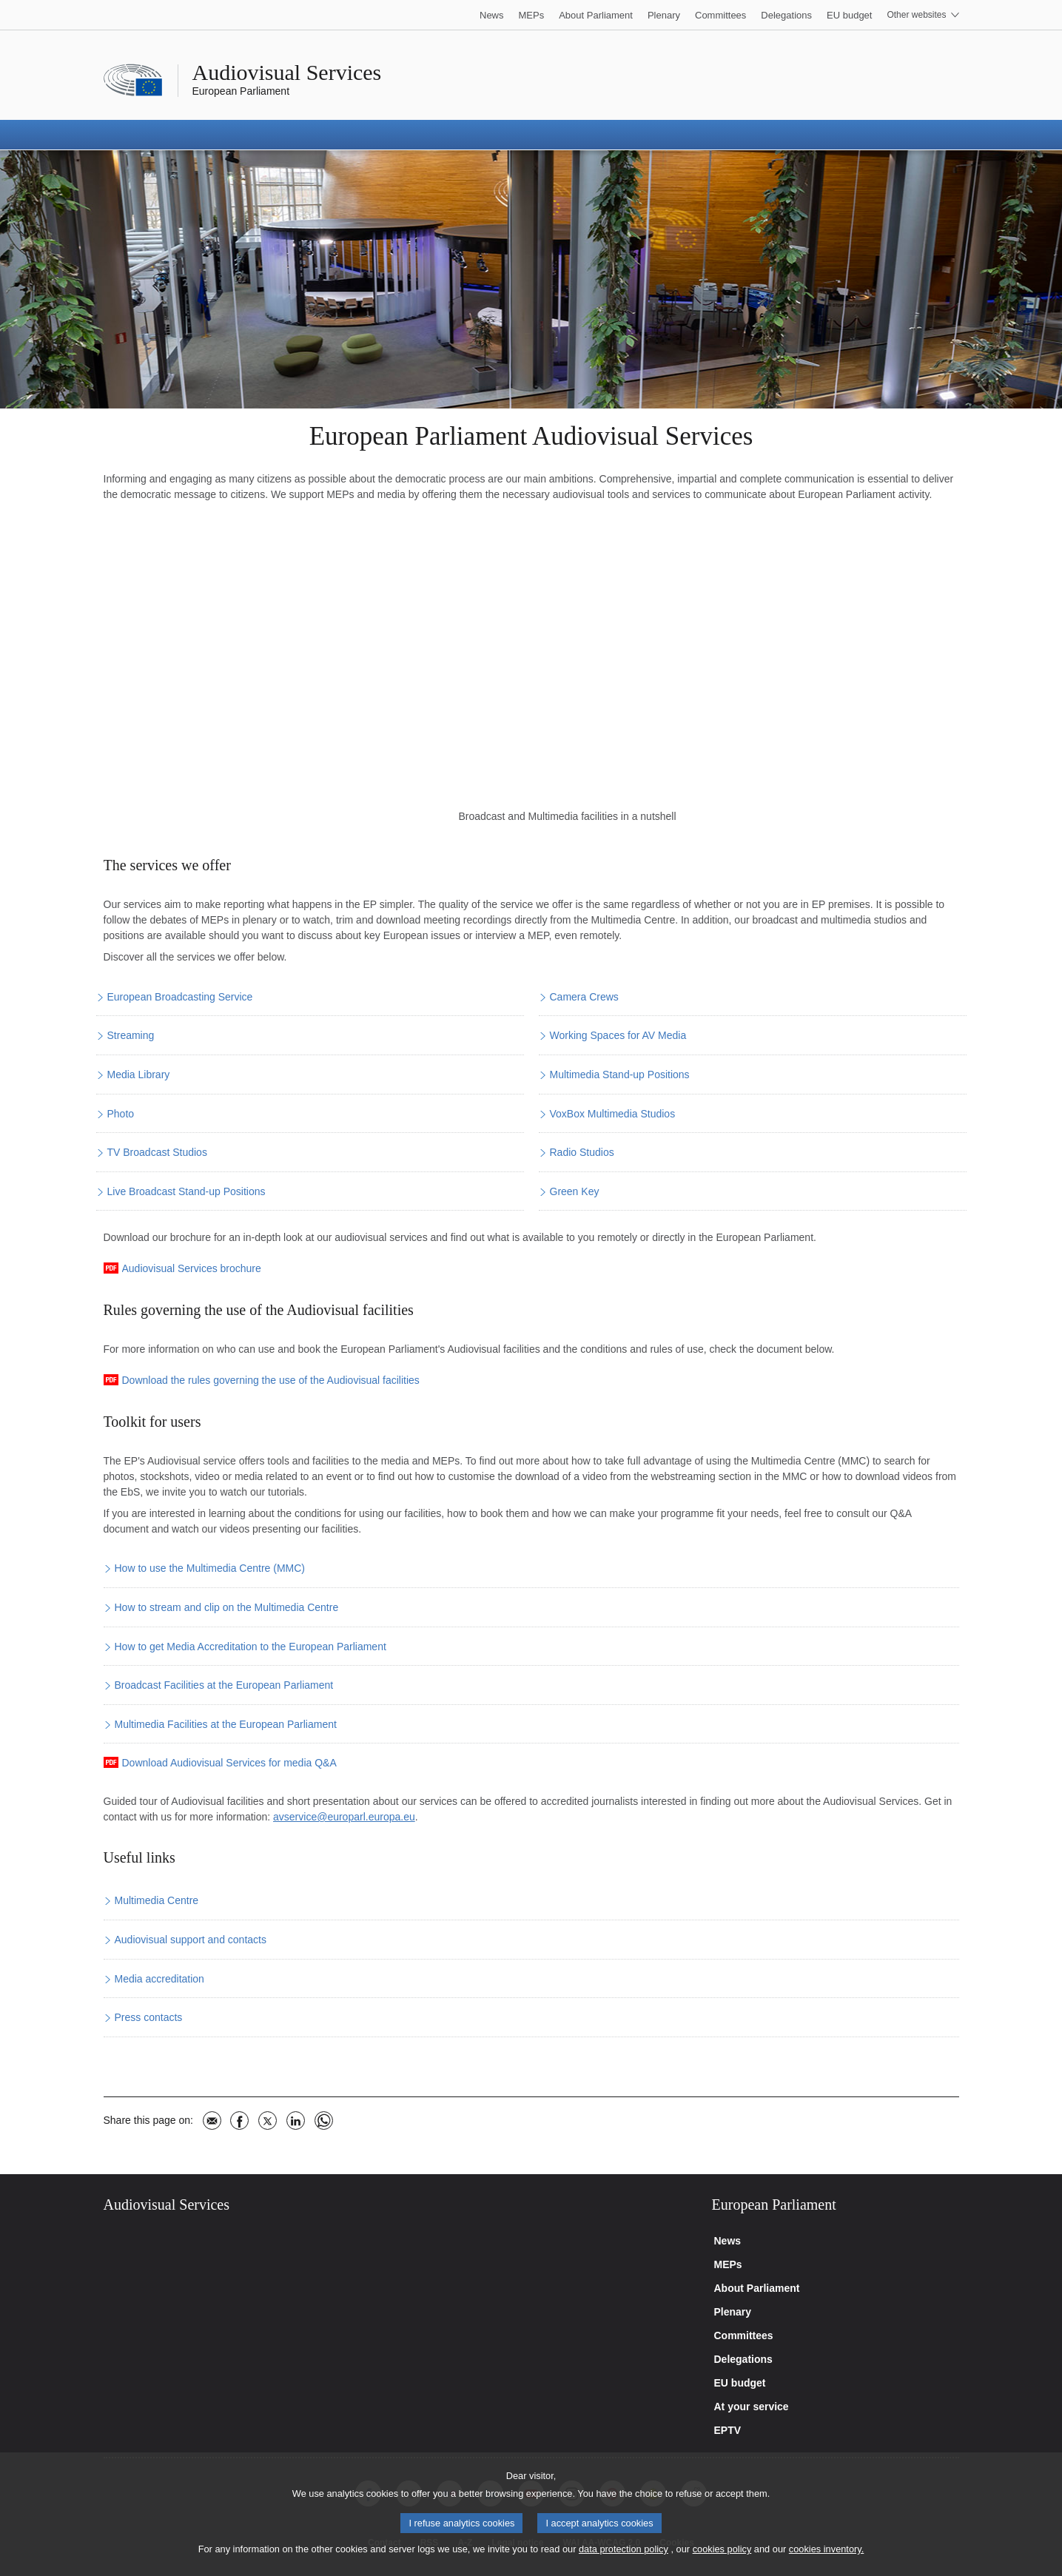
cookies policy (722, 2549)
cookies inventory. (826, 2549)
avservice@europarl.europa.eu (344, 1817)
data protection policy (623, 2549)
